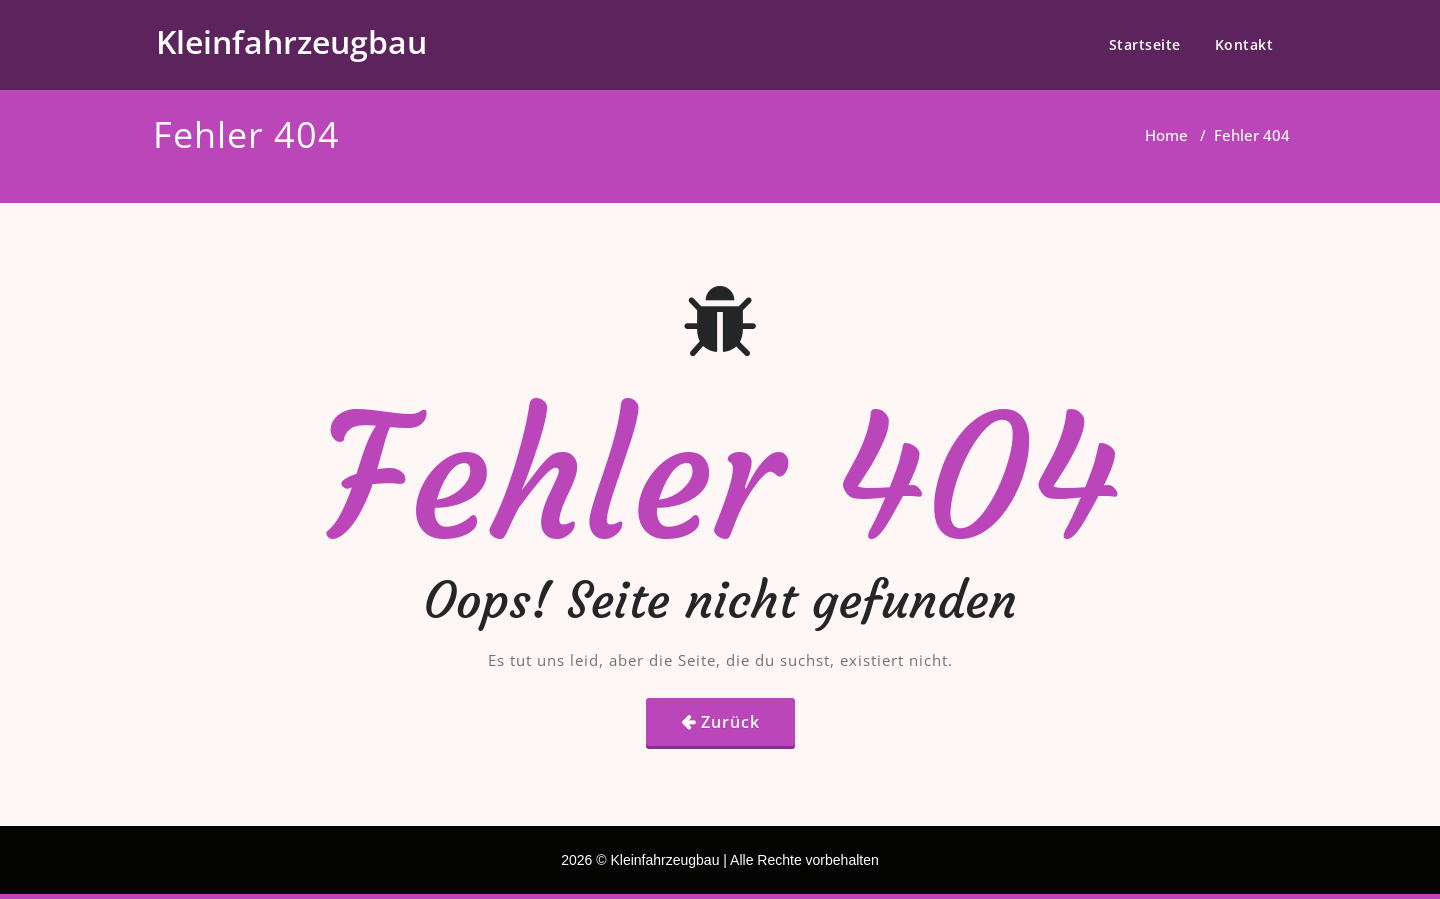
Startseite (1145, 44)
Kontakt (1244, 44)
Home (1166, 135)
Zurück (730, 722)
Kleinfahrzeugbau (291, 41)
